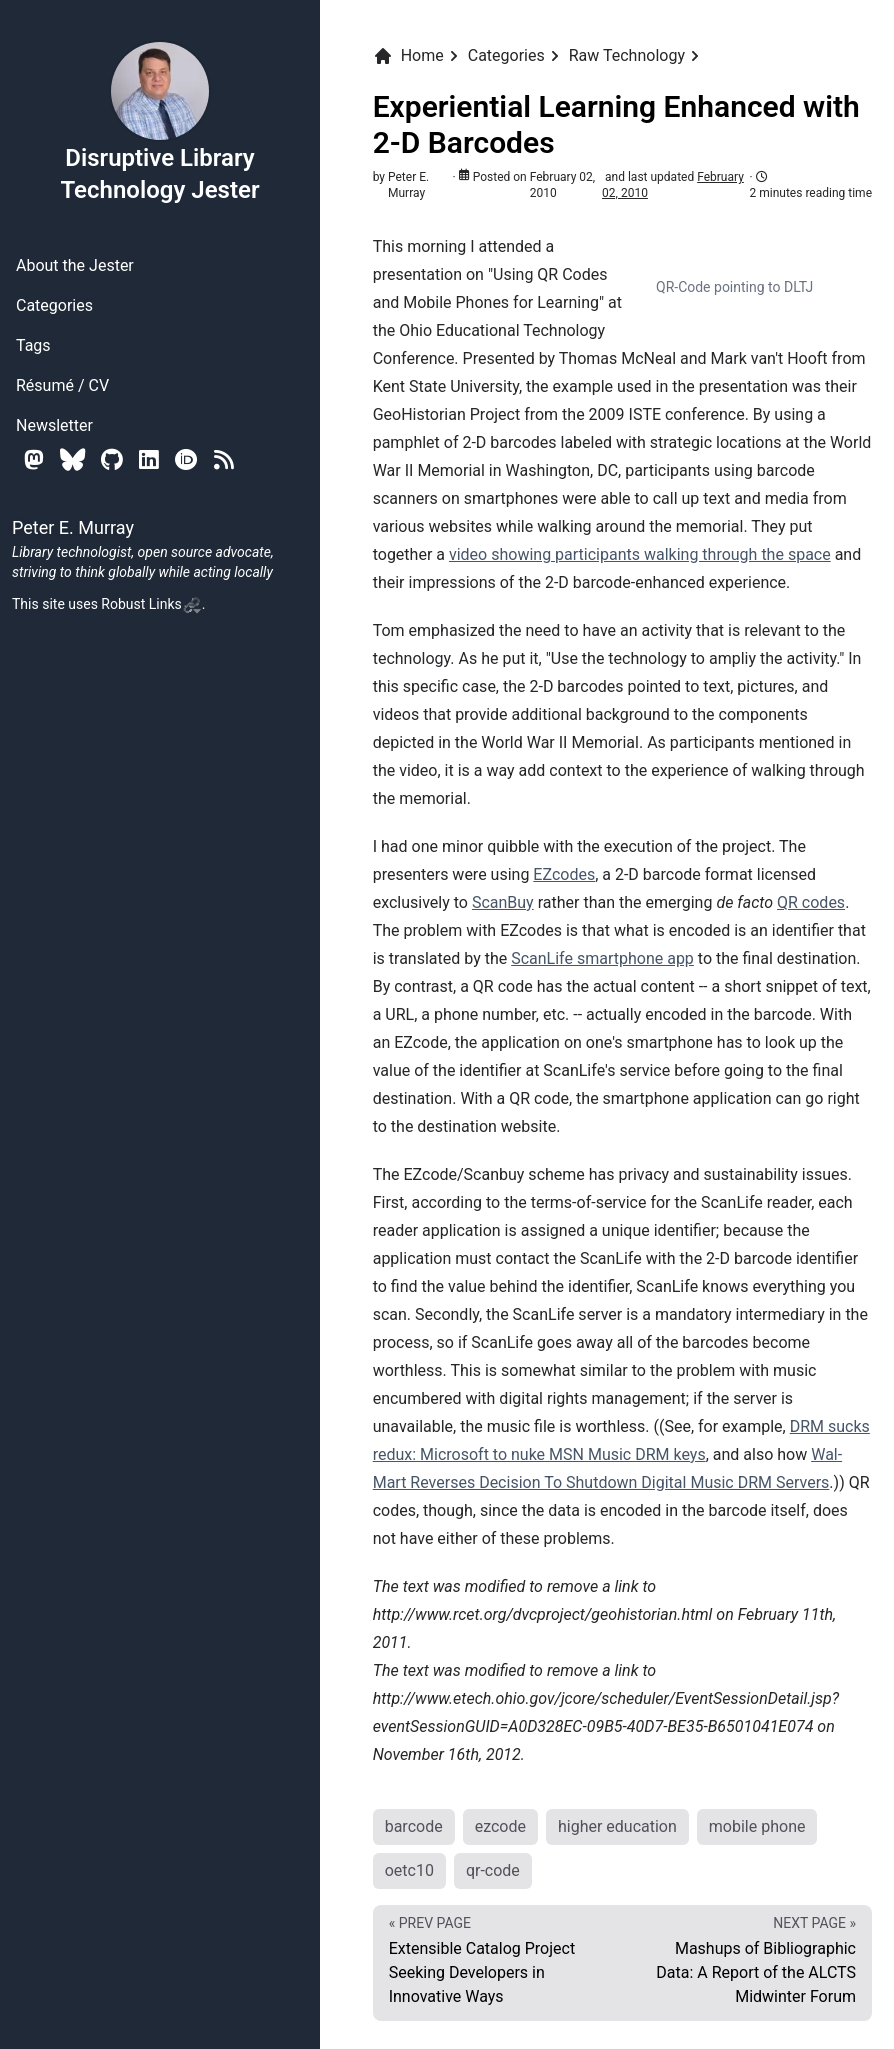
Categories (54, 305)
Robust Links (151, 604)
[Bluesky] (72, 459)
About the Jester (75, 265)
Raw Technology (627, 55)
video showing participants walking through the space (640, 554)
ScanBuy (503, 902)
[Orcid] (186, 459)
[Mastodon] (34, 459)
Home (408, 56)
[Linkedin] (149, 459)
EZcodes (564, 874)
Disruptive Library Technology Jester (159, 122)
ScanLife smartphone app (602, 958)
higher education (617, 1826)
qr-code (493, 1870)
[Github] (112, 459)
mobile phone (757, 1826)
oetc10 (409, 1870)
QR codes (811, 902)
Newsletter (54, 425)
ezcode (500, 1826)
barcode (414, 1826)
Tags (33, 345)
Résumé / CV (62, 385)
